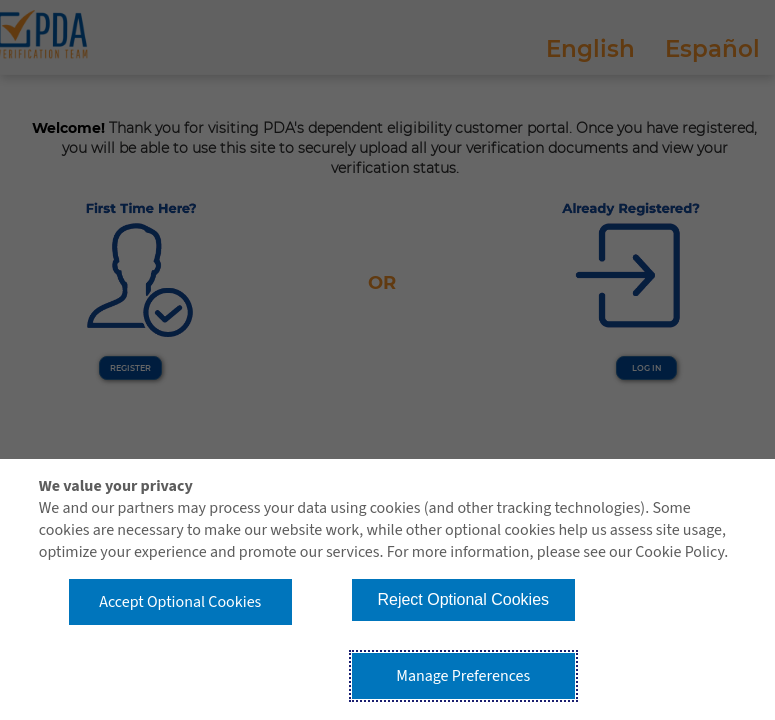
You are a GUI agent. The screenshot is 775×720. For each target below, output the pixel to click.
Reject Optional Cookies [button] (463, 599)
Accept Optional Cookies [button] (180, 602)
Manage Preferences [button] (463, 676)
